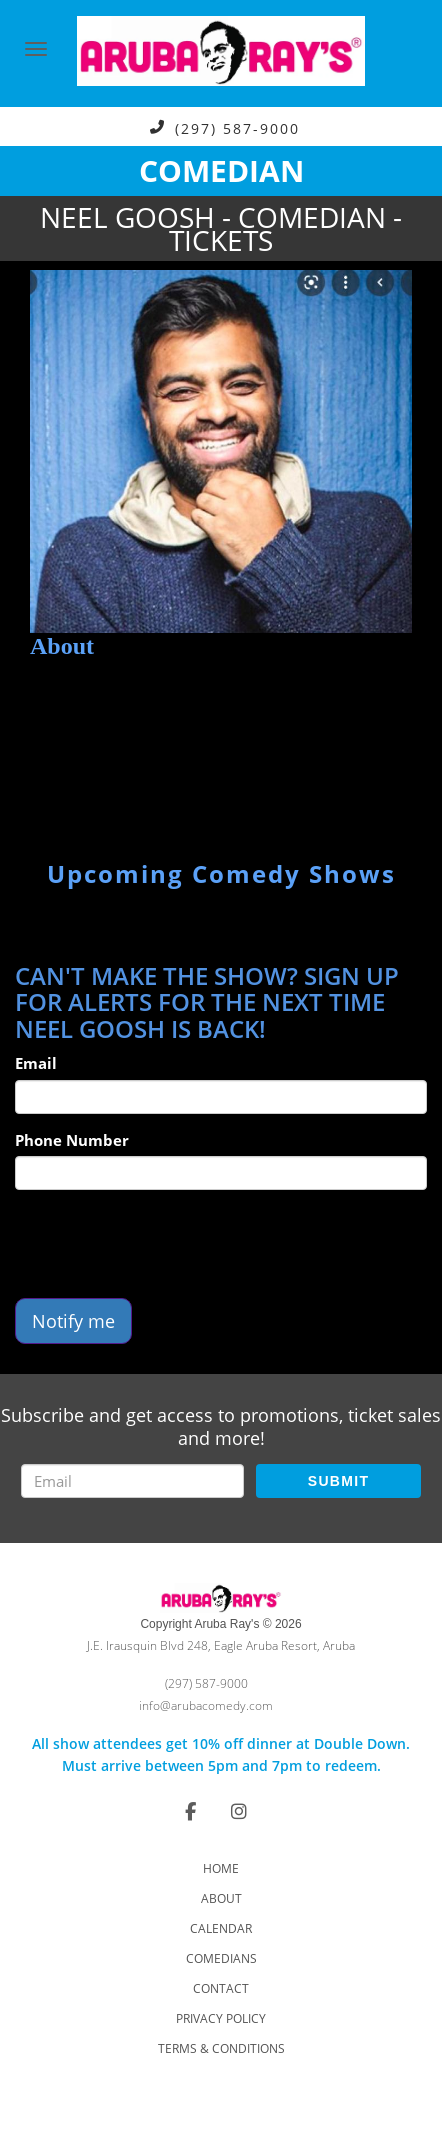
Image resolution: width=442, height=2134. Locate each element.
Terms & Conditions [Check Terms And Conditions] (221, 2048)
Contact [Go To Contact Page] (221, 1988)
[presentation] (167, 1244)
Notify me (73, 1321)
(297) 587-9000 (237, 127)
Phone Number (72, 1140)
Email (36, 1063)
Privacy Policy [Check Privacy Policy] (221, 2018)
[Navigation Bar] (36, 49)
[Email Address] (132, 1481)
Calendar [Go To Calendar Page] (221, 1928)
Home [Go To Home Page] (221, 1868)
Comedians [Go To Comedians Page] (221, 1958)
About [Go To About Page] (221, 1898)
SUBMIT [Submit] (338, 1481)
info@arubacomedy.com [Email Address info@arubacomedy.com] (206, 1705)
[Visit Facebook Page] (190, 1811)
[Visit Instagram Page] (239, 1811)
